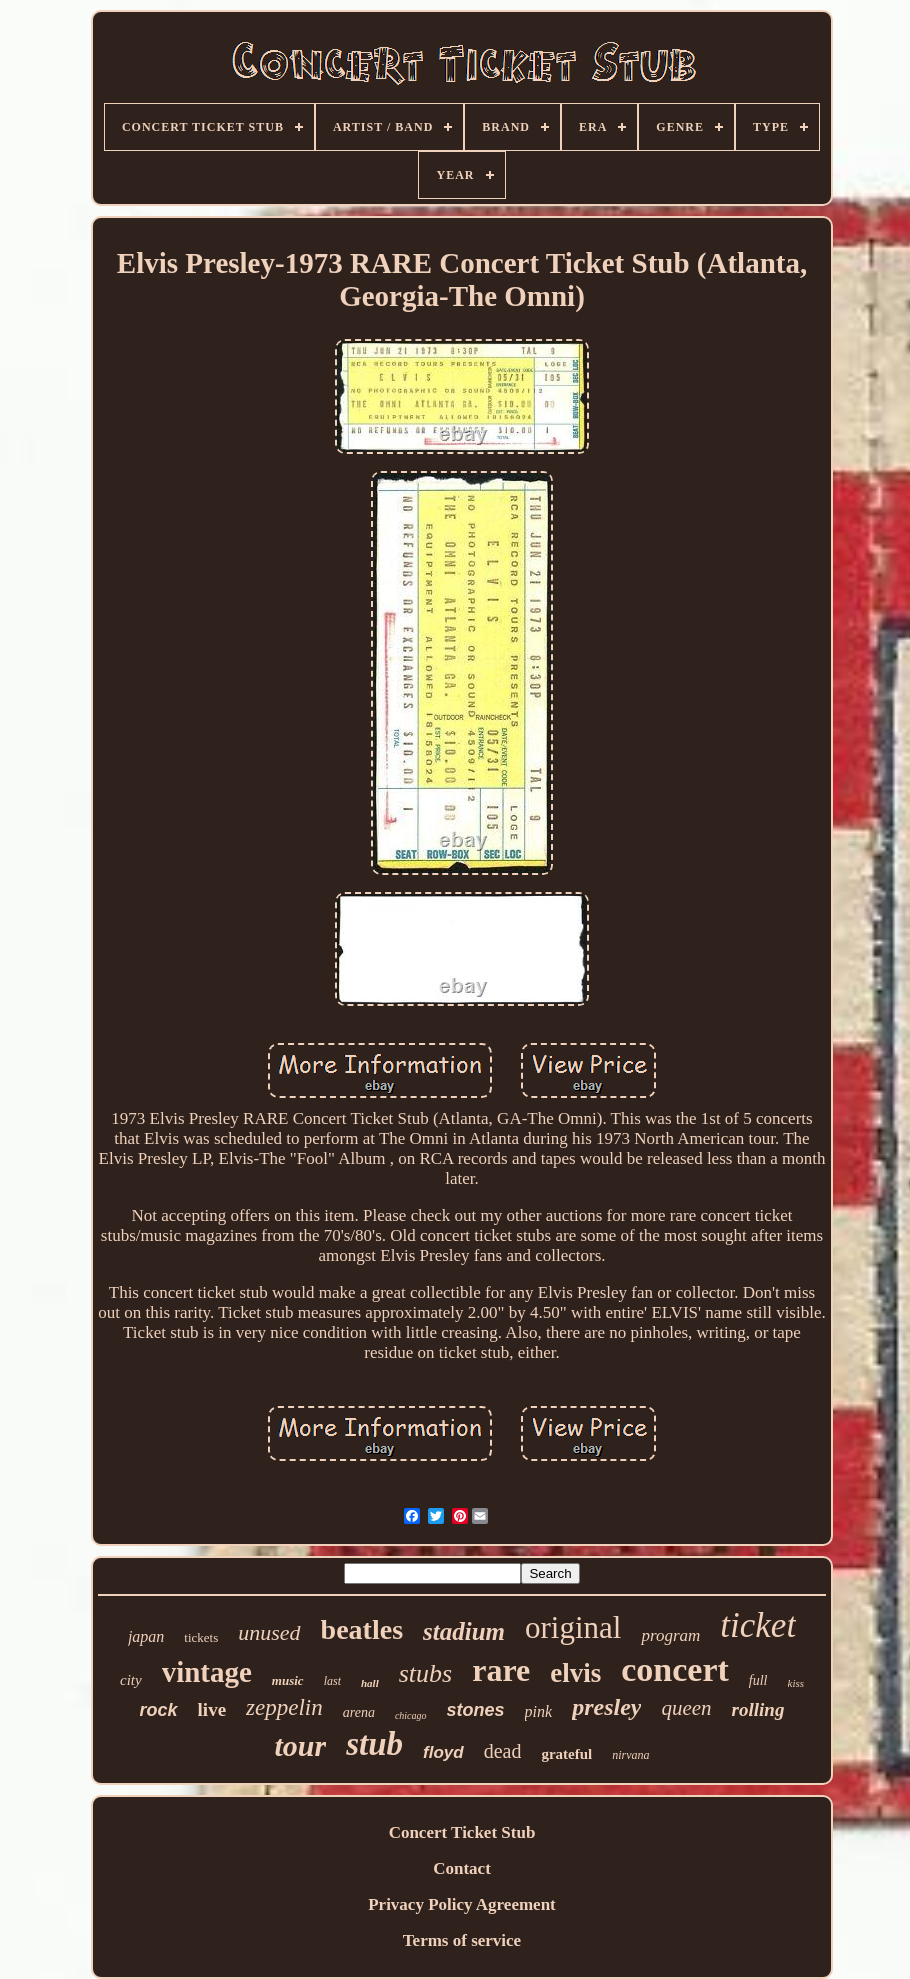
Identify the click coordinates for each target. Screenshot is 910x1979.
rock (159, 1710)
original (573, 1627)
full (758, 1680)
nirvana (630, 1755)
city (131, 1680)
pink (539, 1711)
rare (501, 1670)
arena (359, 1712)
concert (675, 1669)
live (212, 1709)
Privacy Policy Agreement (462, 1904)
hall (370, 1683)
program (670, 1635)
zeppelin (284, 1707)
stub (374, 1744)
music (288, 1680)
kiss (796, 1683)
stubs (425, 1673)
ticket (758, 1625)
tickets (201, 1637)
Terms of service (462, 1940)
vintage (207, 1672)
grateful (566, 1754)
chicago (411, 1715)
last (332, 1681)
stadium (464, 1631)
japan (146, 1636)
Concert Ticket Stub (462, 1832)
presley (606, 1707)
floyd (443, 1752)
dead (503, 1751)
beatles (362, 1629)
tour (300, 1745)
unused (269, 1632)
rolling (758, 1709)
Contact (462, 1868)
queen (686, 1708)
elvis (575, 1673)
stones (476, 1710)
